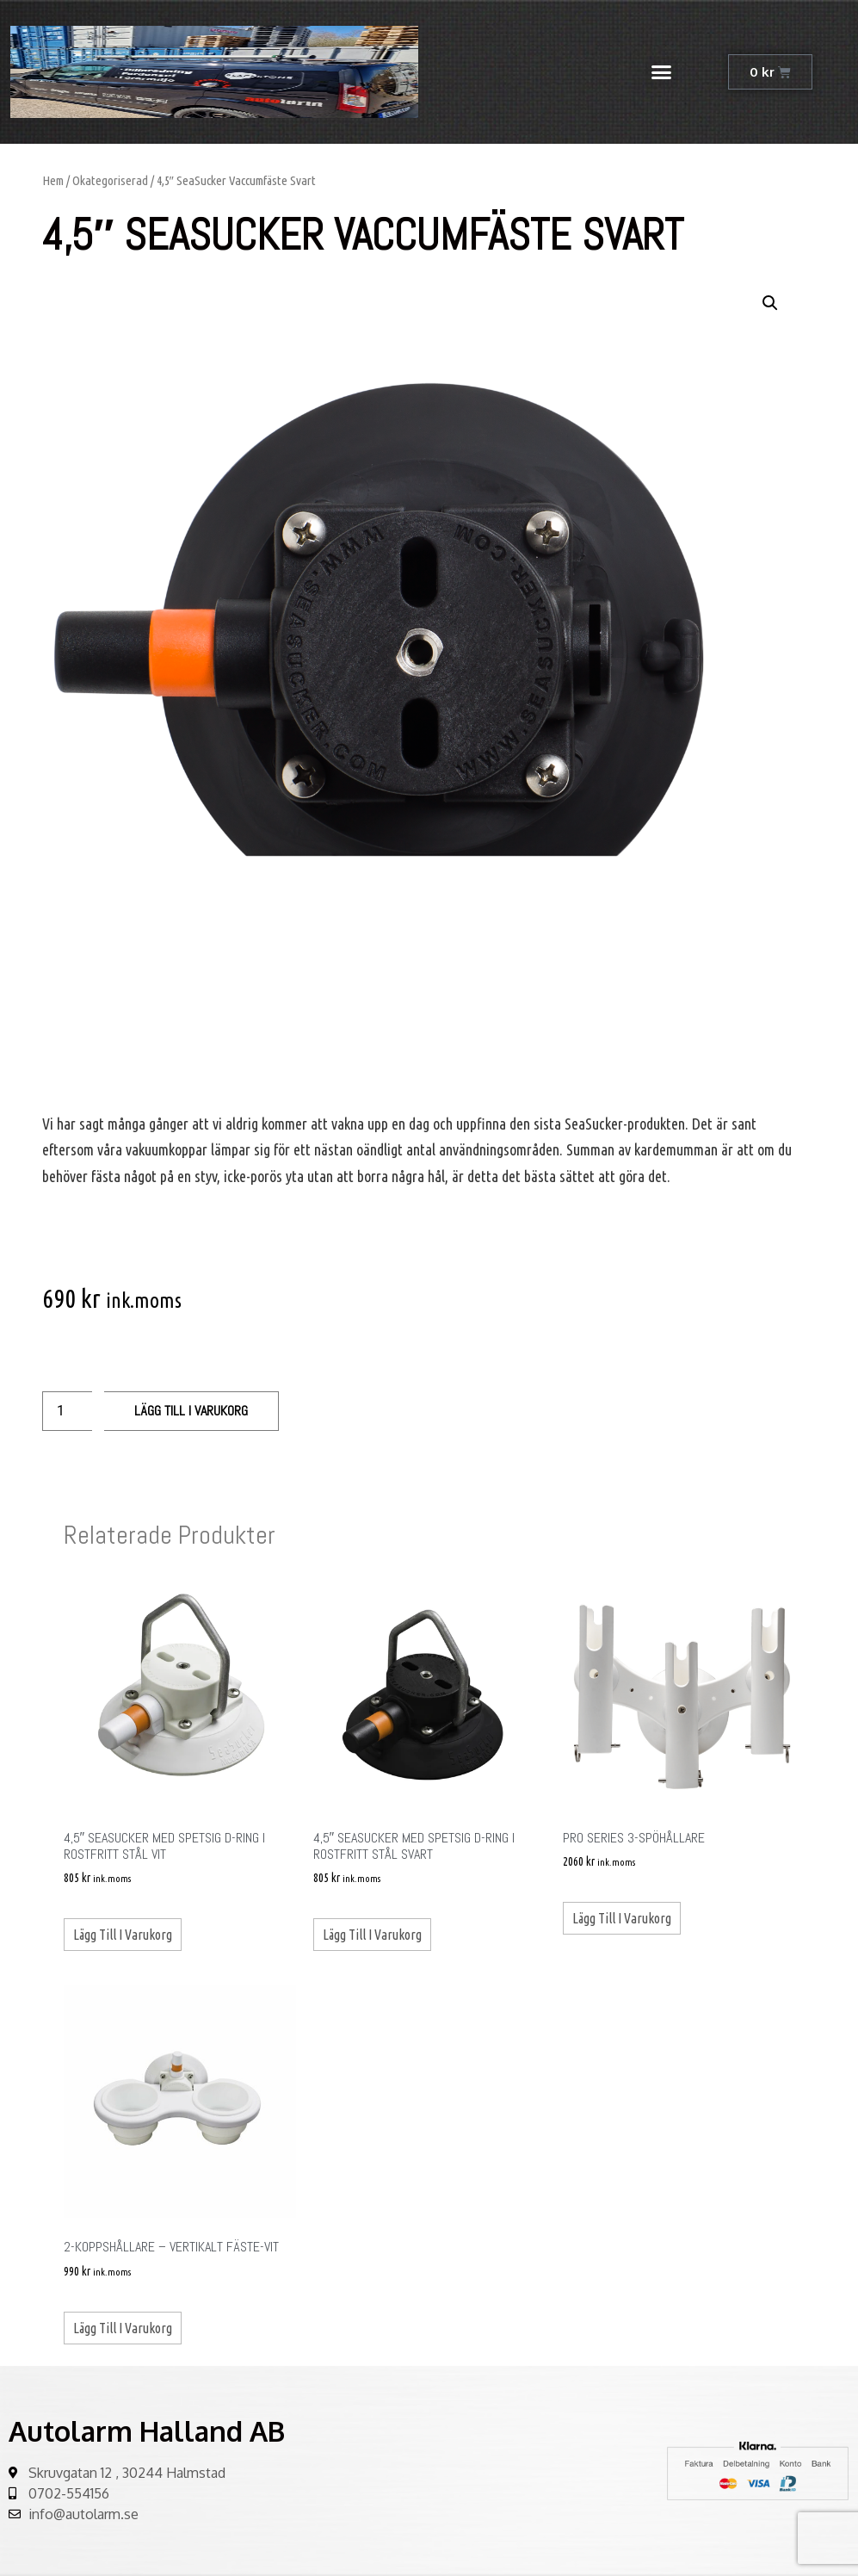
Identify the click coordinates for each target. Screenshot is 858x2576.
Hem (53, 180)
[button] (661, 72)
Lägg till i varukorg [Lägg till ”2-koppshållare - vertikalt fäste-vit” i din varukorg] (122, 2328)
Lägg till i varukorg (191, 1411)
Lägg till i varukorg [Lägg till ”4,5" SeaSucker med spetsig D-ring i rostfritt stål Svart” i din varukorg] (372, 1934)
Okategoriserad (110, 180)
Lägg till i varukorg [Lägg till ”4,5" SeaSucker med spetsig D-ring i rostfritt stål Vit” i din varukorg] (122, 1934)
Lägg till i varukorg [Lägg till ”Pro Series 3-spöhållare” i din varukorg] (621, 1918)
